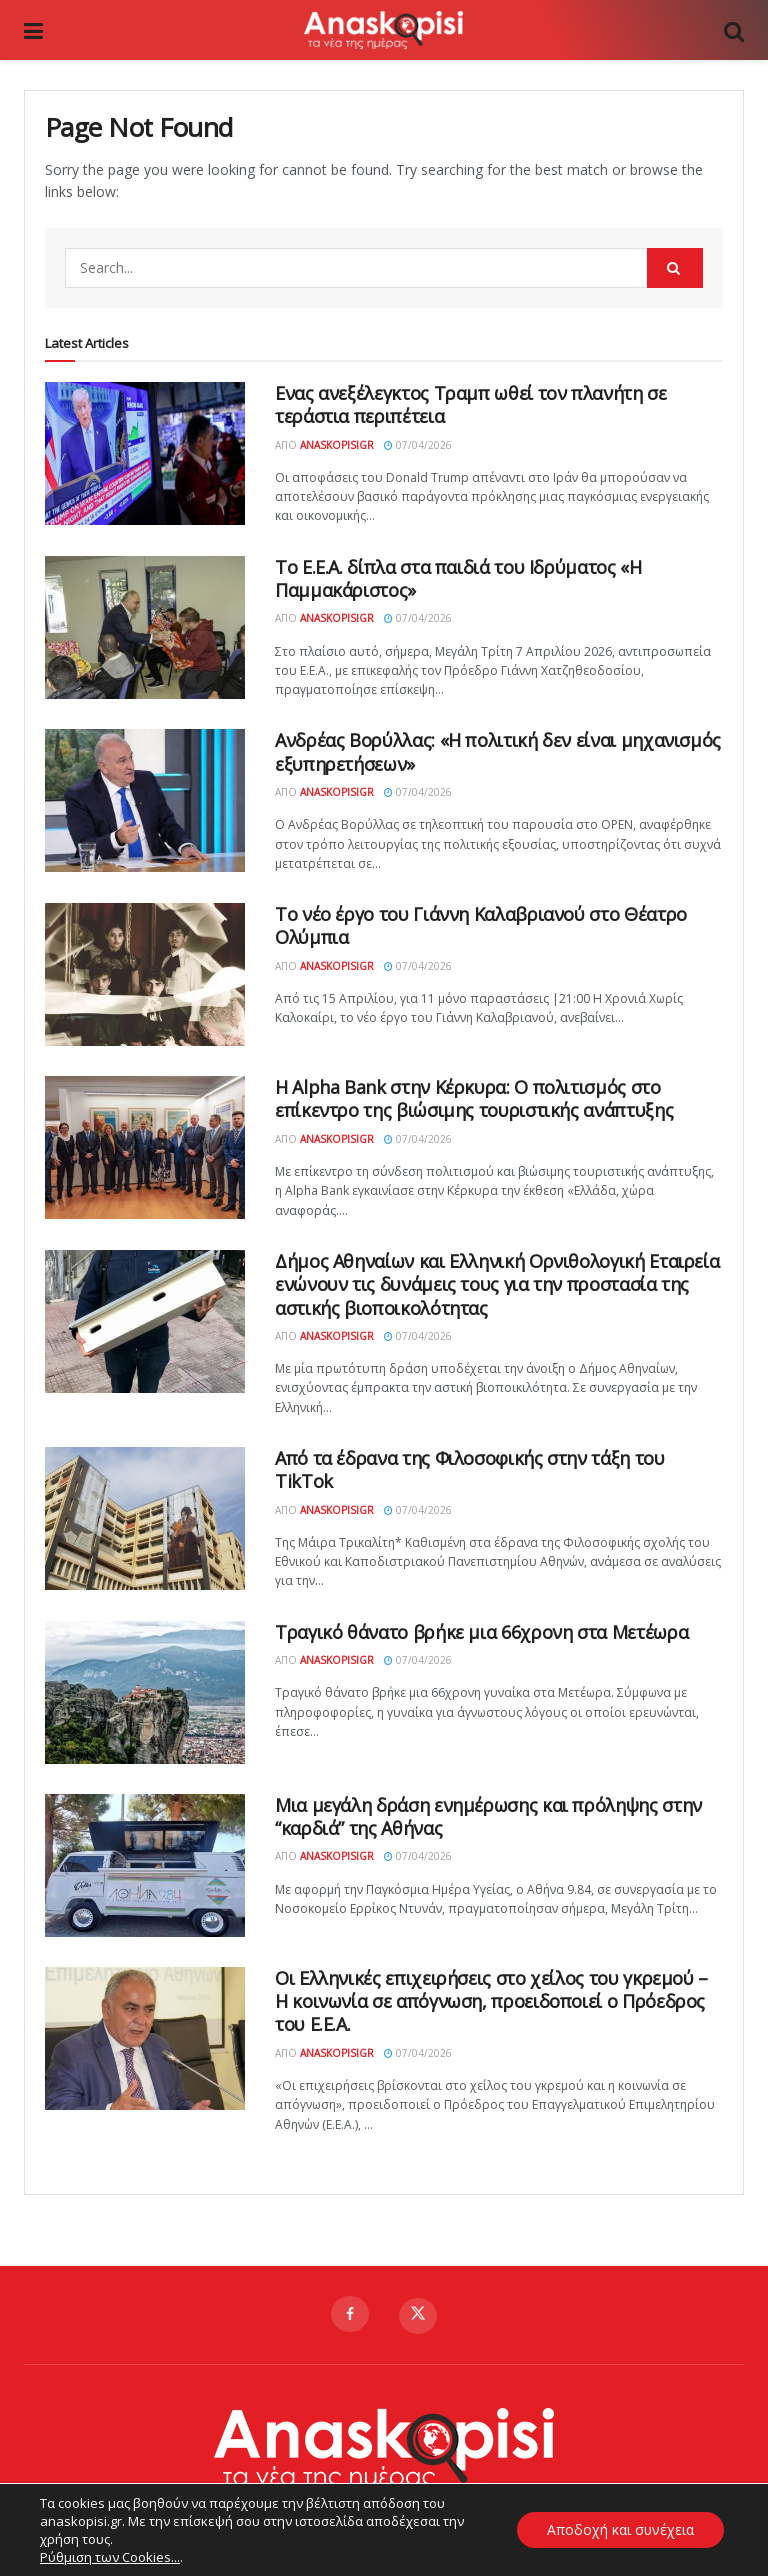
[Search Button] (734, 30)
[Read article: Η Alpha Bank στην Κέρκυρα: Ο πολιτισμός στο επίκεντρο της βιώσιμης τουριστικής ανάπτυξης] (145, 1147)
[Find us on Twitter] (418, 2316)
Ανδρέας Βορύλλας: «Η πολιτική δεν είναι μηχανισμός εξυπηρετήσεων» (498, 751)
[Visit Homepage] (383, 30)
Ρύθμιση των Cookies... (110, 2557)
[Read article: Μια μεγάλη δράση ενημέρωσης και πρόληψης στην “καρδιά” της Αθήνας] (145, 1865)
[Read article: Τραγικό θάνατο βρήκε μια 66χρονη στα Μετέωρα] (145, 1692)
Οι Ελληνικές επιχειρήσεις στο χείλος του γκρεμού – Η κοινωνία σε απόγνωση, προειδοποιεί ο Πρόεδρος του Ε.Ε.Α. (491, 2001)
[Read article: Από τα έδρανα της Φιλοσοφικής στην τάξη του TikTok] (145, 1518)
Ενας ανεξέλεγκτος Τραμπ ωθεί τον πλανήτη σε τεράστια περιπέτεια (471, 404)
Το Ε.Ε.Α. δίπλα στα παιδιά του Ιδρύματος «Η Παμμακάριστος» (458, 578)
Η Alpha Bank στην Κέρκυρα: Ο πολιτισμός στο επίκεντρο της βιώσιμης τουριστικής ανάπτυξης (474, 1098)
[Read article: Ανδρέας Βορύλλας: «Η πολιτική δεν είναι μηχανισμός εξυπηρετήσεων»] (145, 800)
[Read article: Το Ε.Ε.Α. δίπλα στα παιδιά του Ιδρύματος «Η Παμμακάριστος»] (145, 627)
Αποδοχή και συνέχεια (620, 2529)
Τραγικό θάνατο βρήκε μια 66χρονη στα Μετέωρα (481, 1632)
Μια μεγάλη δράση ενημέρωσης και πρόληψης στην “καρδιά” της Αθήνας (488, 1816)
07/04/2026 (418, 445)
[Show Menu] (33, 30)
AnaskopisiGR (337, 445)
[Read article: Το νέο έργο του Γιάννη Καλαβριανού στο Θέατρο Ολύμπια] (145, 974)
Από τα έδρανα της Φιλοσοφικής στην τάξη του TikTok (470, 1469)
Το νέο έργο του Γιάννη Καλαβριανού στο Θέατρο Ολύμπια (481, 925)
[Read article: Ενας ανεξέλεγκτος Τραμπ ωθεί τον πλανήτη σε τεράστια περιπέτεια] (145, 453)
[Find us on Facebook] (350, 2314)
